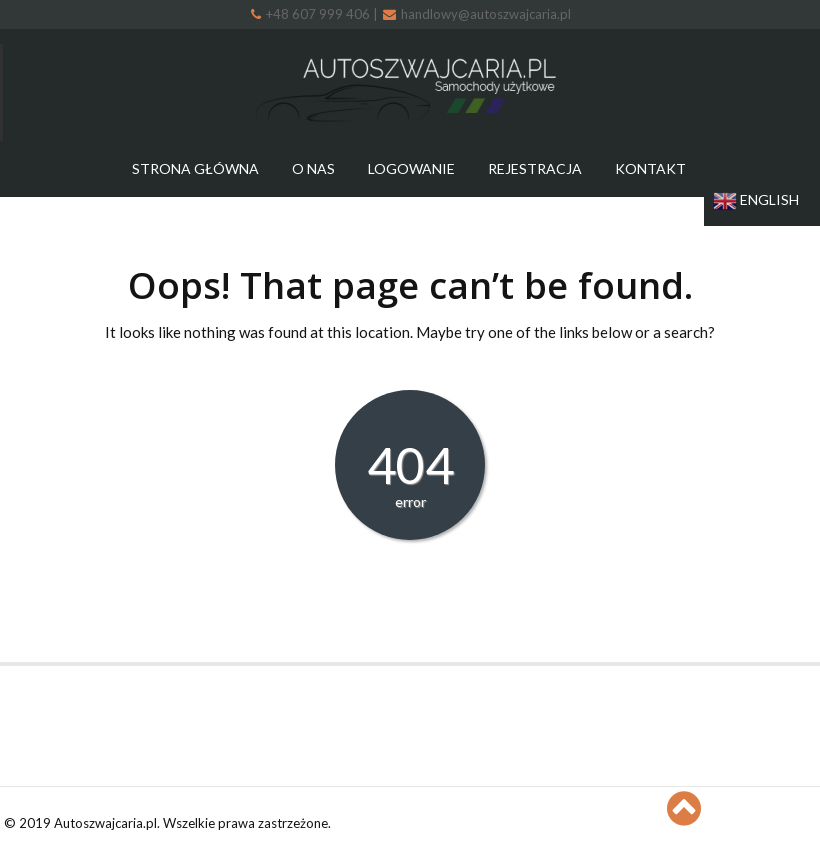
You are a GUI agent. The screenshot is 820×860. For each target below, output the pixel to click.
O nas (313, 168)
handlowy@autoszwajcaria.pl (477, 14)
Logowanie (411, 168)
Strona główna (195, 168)
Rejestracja (535, 168)
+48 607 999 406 (312, 14)
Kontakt (650, 168)
